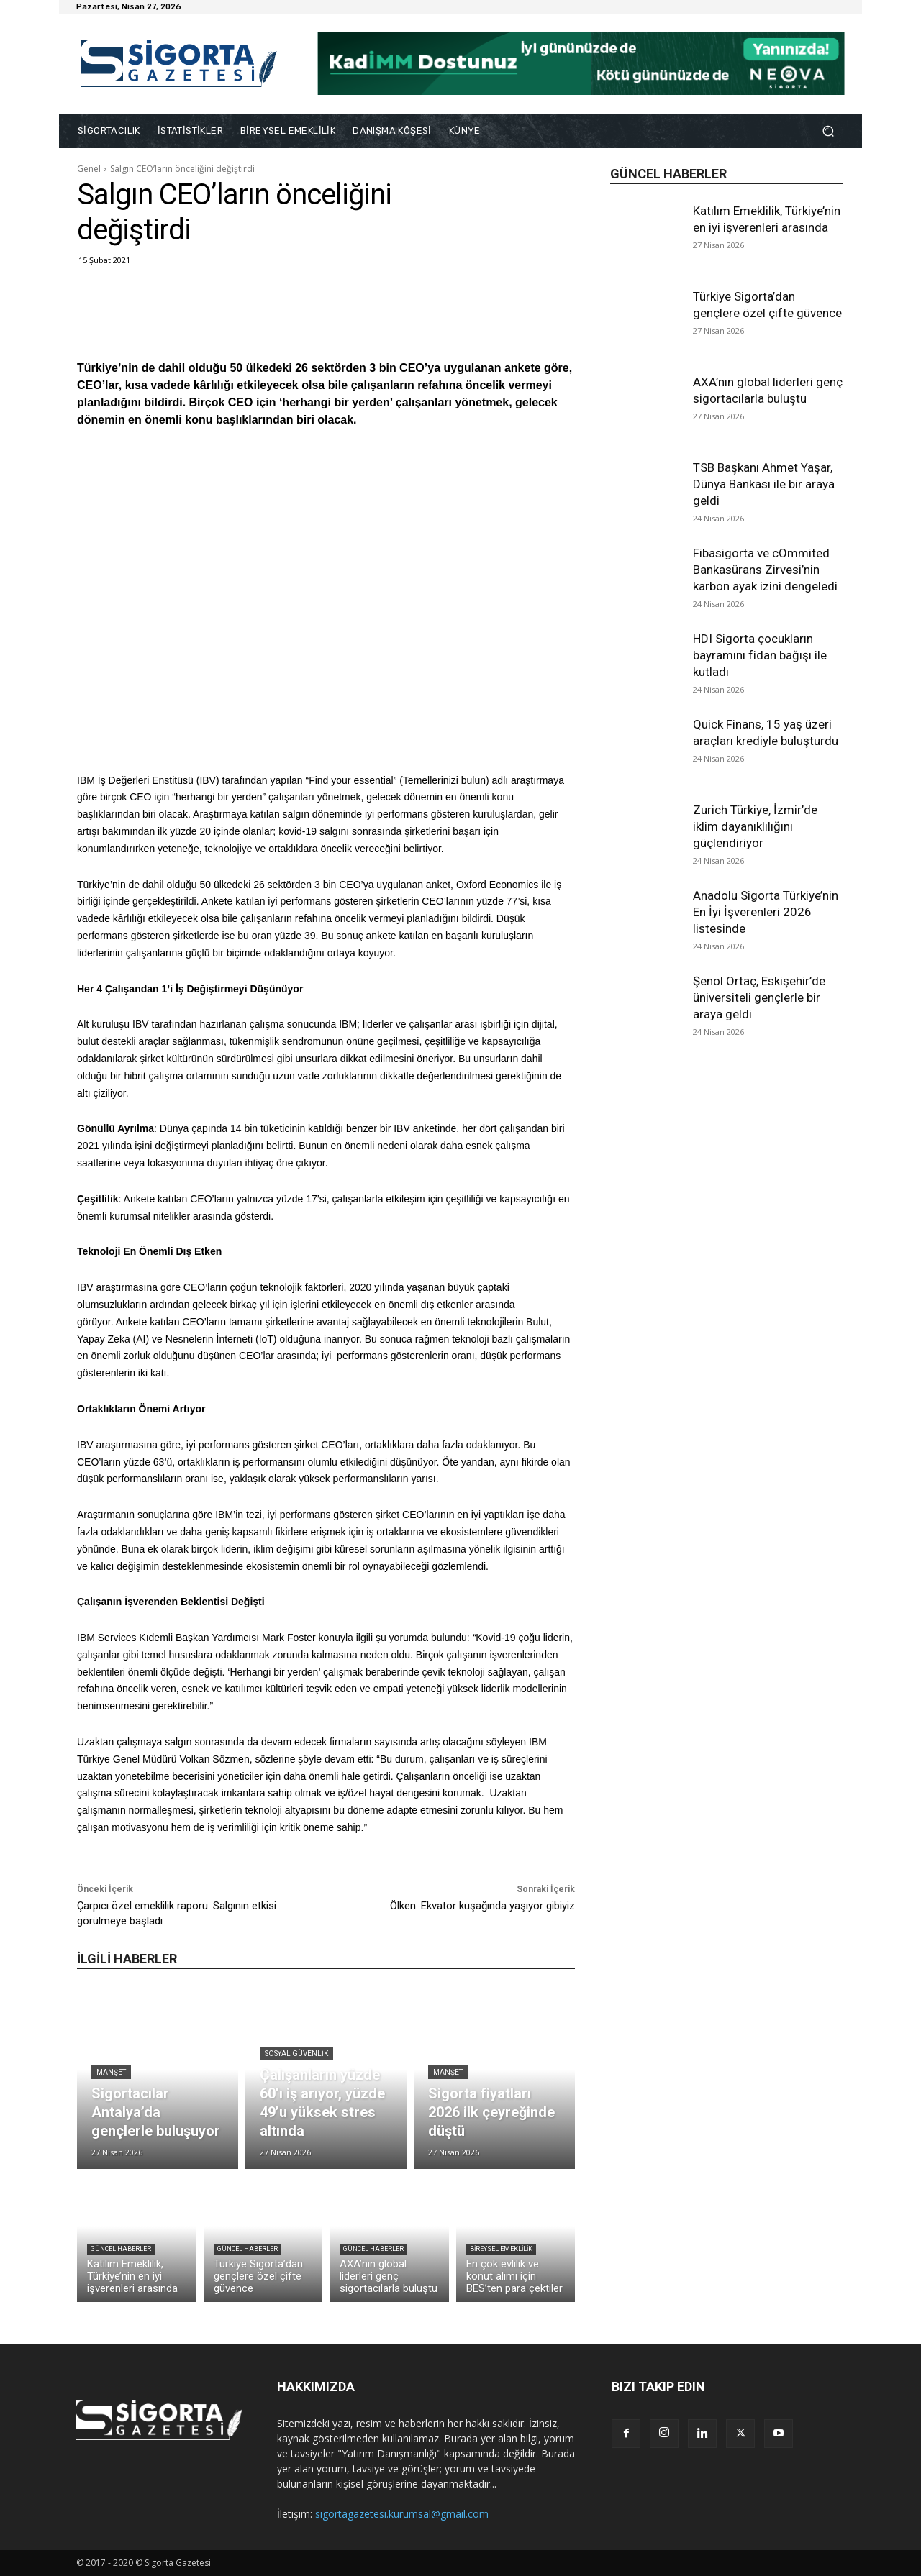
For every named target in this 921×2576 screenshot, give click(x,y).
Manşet (111, 2072)
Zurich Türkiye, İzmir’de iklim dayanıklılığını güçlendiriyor (755, 826)
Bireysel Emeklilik (501, 2248)
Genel (89, 169)
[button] (828, 131)
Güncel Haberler (121, 2248)
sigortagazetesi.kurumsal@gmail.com (402, 2514)
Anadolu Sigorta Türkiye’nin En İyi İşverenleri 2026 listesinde (765, 912)
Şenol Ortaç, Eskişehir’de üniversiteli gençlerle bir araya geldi (759, 997)
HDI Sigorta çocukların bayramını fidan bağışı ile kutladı (760, 655)
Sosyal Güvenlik (296, 2053)
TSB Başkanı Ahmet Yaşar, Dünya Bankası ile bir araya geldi (764, 484)
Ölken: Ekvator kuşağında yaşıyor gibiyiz (482, 1905)
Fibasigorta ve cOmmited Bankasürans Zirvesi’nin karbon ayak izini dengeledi (765, 569)
